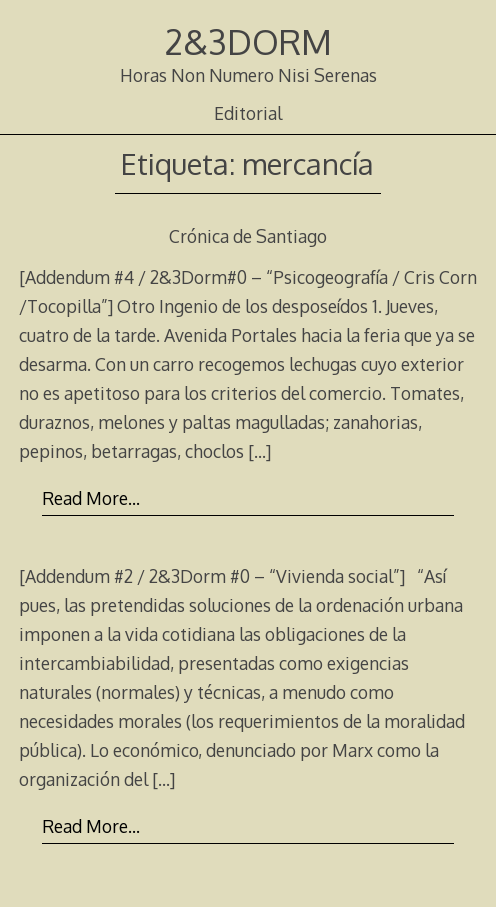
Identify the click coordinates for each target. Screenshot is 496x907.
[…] (259, 451)
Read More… (91, 498)
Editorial (248, 113)
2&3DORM (248, 41)
